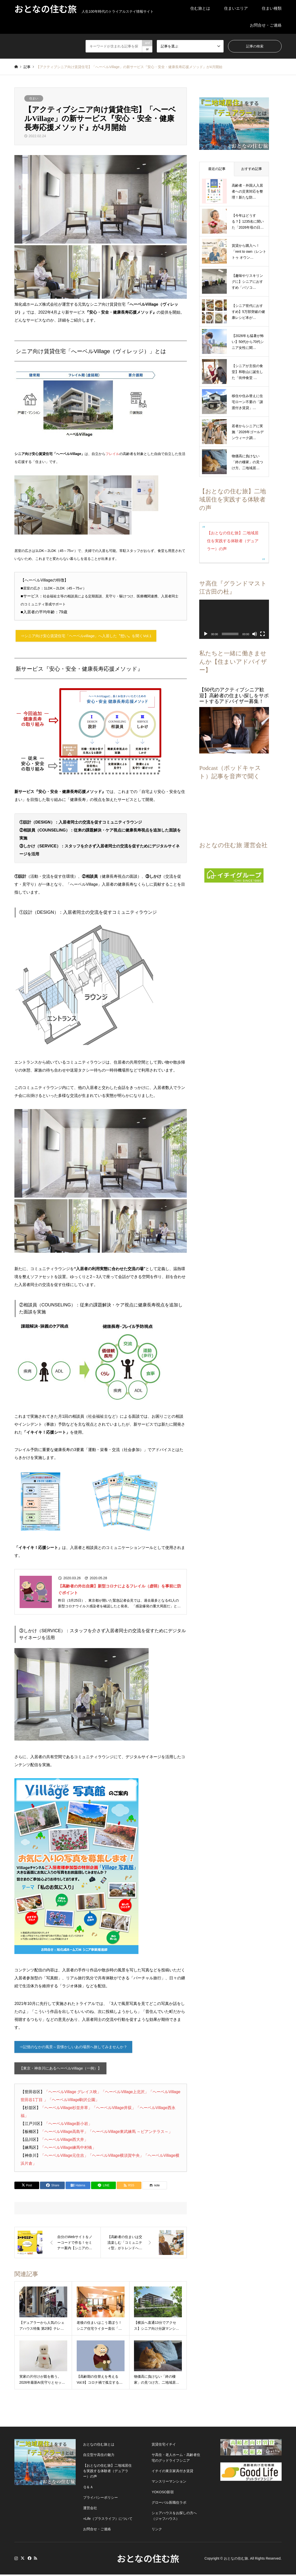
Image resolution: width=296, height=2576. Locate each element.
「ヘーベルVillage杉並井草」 (66, 2109)
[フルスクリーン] (262, 633)
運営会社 (90, 2509)
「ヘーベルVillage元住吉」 (64, 2157)
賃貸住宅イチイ (164, 2446)
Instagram (16, 2559)
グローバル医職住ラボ (169, 2504)
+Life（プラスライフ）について (107, 2520)
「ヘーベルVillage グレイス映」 (72, 2093)
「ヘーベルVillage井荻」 (114, 2109)
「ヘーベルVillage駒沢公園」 (73, 2101)
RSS (35, 2559)
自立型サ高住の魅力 (98, 2456)
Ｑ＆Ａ (88, 2489)
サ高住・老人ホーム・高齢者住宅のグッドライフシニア (176, 2459)
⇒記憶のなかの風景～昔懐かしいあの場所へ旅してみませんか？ (77, 2048)
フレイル (112, 454)
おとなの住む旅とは (98, 2446)
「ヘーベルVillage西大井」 (64, 2141)
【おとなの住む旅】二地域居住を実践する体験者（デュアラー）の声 (233, 541)
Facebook (29, 2559)
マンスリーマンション (169, 2483)
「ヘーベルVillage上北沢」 (125, 2093)
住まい (33, 98)
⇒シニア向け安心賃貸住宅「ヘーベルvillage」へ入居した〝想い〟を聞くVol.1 (90, 636)
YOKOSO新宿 (163, 2493)
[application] (234, 619)
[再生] (205, 633)
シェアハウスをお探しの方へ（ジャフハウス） (174, 2517)
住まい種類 (272, 8)
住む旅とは (200, 8)
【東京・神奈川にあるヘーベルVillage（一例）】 (63, 2070)
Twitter (22, 2559)
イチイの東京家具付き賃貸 (172, 2472)
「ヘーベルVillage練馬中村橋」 (68, 2149)
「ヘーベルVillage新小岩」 (68, 2125)
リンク (157, 2531)
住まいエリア (236, 8)
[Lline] (103, 2187)
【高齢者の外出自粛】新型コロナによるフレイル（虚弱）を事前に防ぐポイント (119, 1589)
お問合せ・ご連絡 (266, 25)
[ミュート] (254, 633)
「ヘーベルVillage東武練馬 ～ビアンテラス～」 (130, 2133)
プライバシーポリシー (100, 2499)
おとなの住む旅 (148, 2559)
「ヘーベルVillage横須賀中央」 (116, 2157)
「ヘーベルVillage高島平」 (64, 2133)
